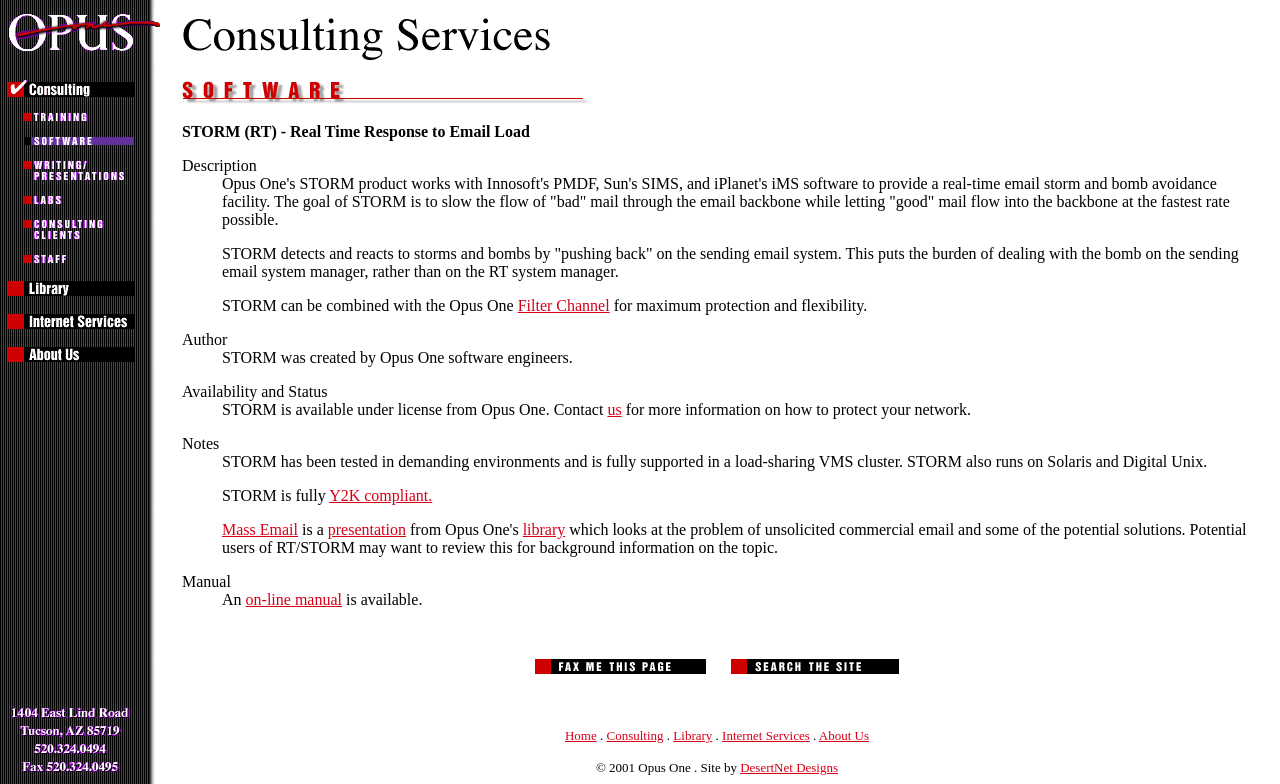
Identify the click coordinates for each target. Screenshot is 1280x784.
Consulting (635, 735)
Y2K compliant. (380, 495)
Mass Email (260, 529)
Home (581, 735)
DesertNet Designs (789, 767)
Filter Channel (564, 305)
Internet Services (766, 735)
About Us (844, 735)
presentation (367, 529)
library (544, 529)
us (614, 409)
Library (692, 735)
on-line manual (294, 599)
